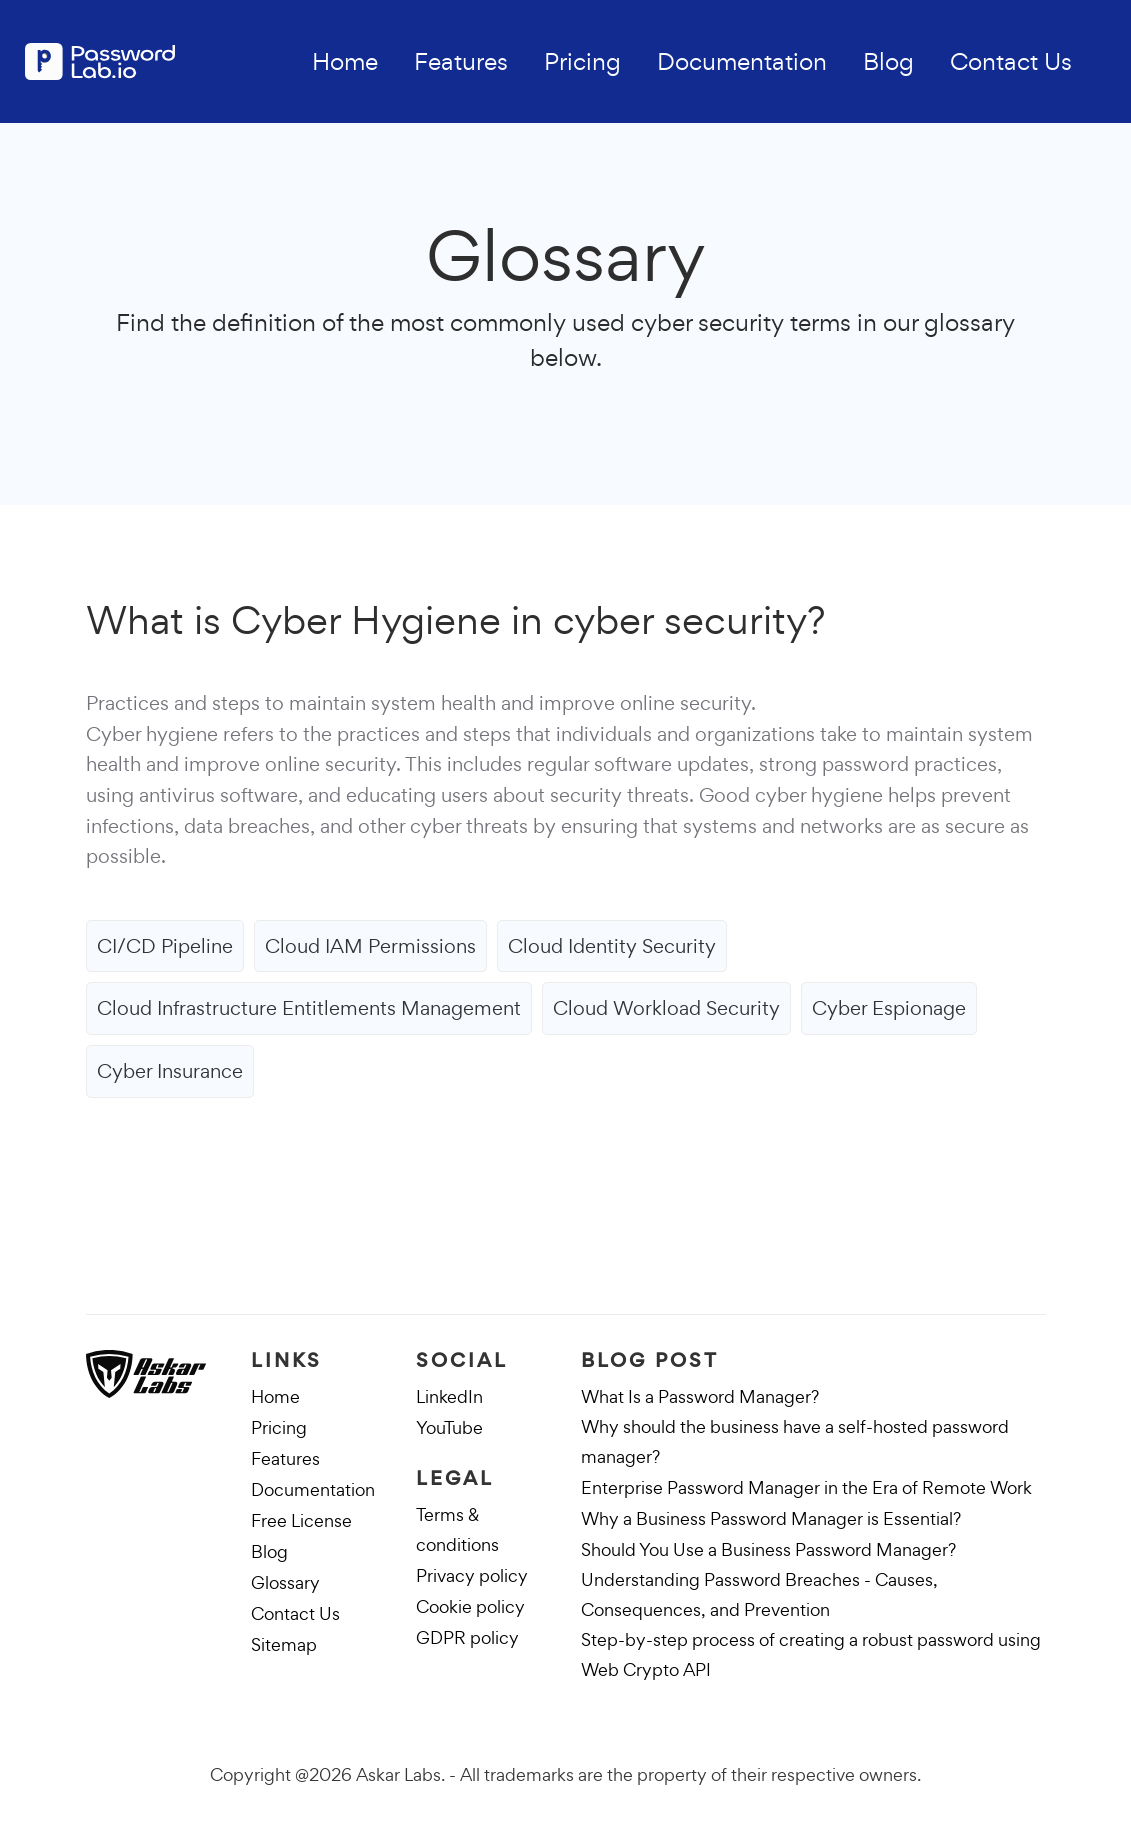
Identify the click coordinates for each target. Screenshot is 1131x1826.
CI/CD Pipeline (165, 946)
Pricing (582, 61)
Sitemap (284, 1644)
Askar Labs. (400, 1774)
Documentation (742, 61)
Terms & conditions (457, 1529)
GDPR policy (467, 1637)
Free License (301, 1520)
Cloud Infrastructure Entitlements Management (309, 1008)
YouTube (449, 1427)
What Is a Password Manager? (700, 1396)
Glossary (285, 1582)
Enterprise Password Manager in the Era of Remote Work (806, 1487)
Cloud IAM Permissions (370, 946)
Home (345, 61)
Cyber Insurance (170, 1071)
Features (461, 61)
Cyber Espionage (889, 1008)
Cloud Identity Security (612, 946)
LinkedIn (449, 1396)
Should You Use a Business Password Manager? (768, 1549)
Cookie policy (470, 1606)
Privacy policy (472, 1575)
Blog (888, 61)
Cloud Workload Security (666, 1008)
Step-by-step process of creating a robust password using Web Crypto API (811, 1654)
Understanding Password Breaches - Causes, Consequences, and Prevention (759, 1594)
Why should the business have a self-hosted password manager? (795, 1441)
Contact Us (1011, 61)
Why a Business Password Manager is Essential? (771, 1518)
